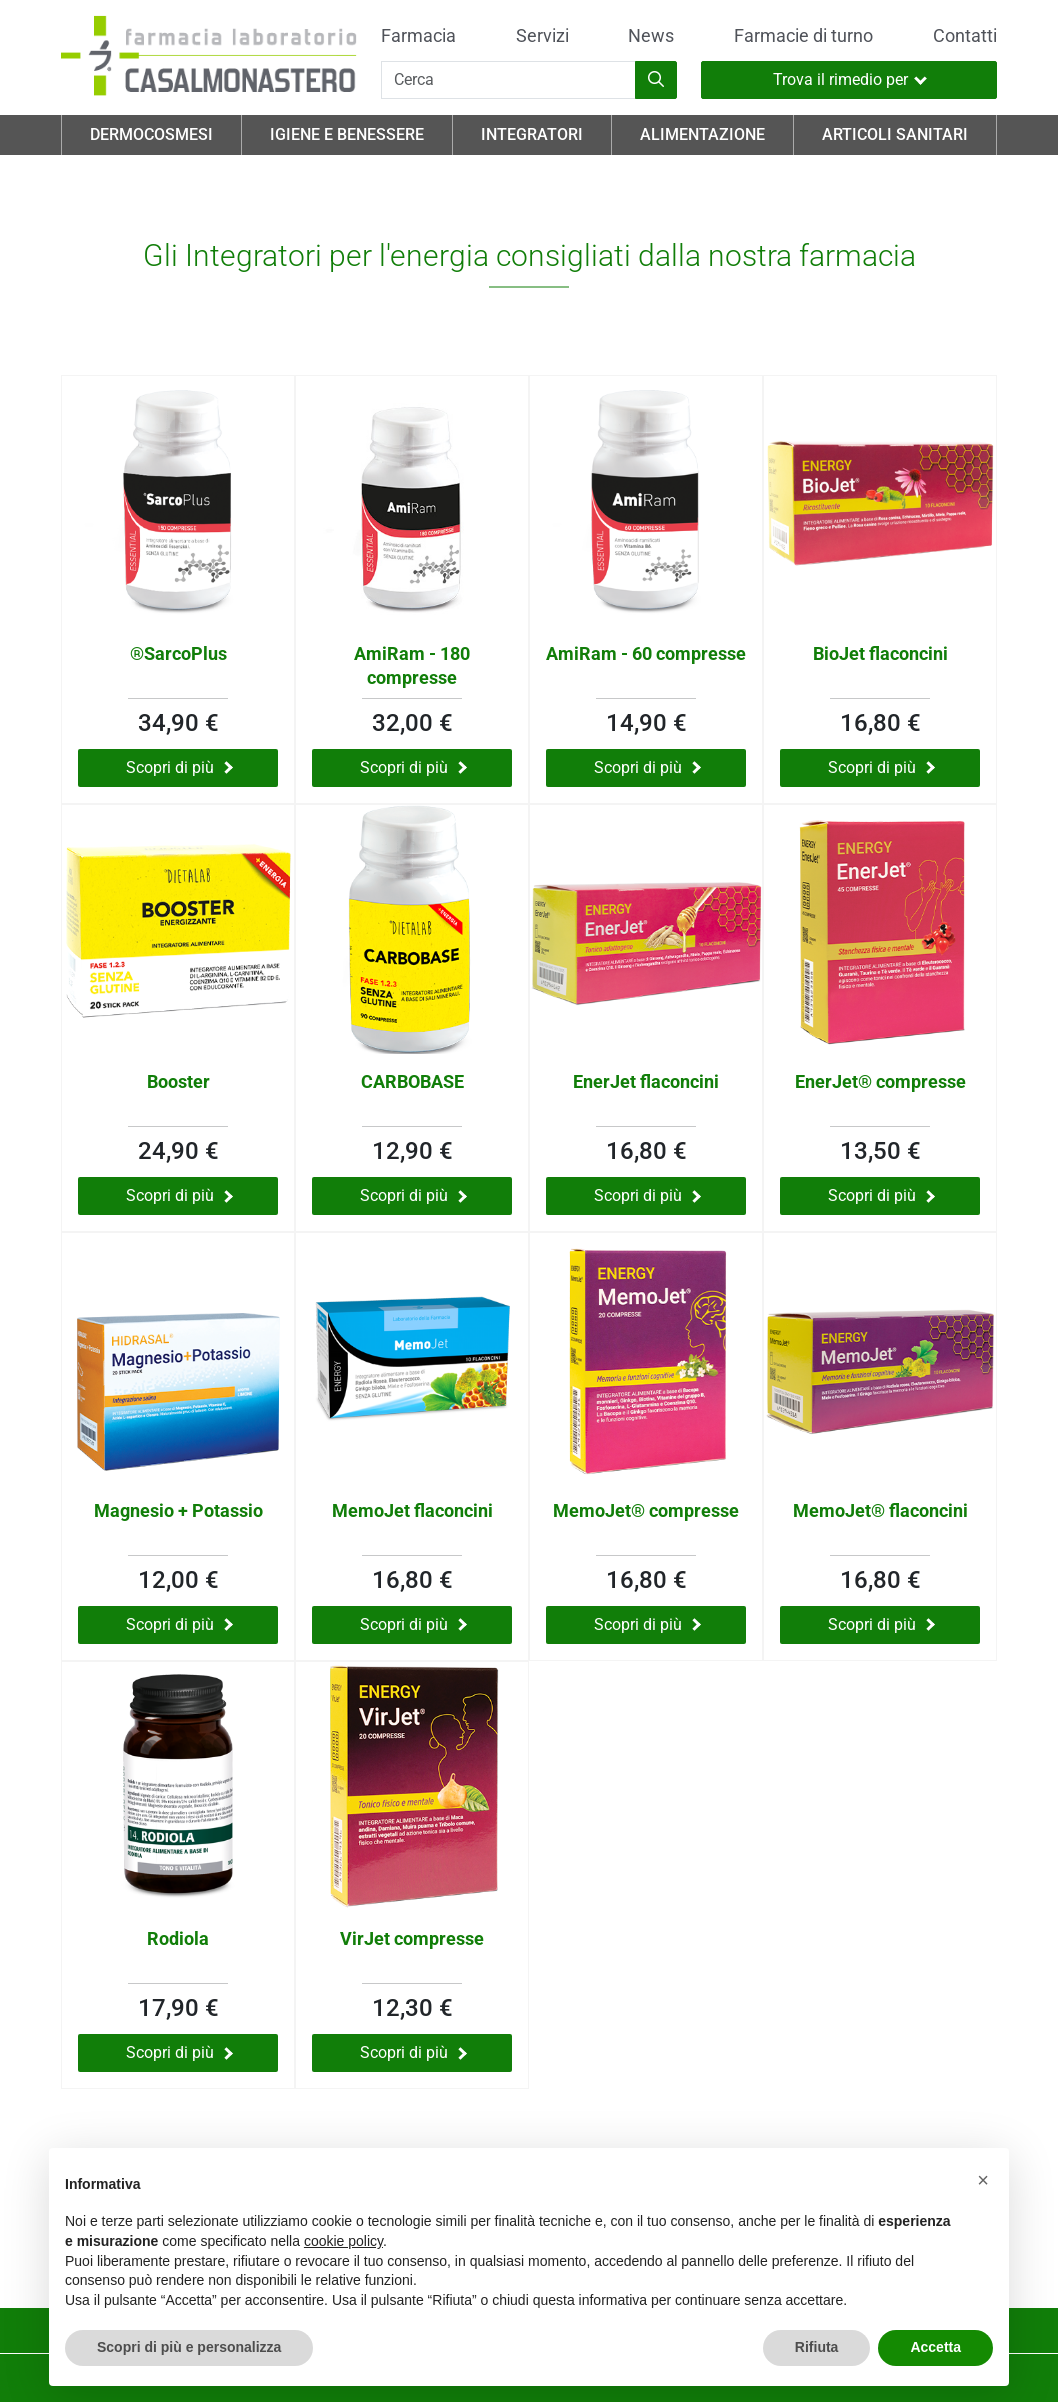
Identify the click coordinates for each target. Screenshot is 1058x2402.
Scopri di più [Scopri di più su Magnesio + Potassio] (179, 1624)
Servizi (542, 36)
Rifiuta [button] (817, 2347)
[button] (983, 2180)
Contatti (965, 36)
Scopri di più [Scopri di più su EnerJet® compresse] (881, 1195)
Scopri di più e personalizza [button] (189, 2347)
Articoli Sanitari (895, 134)
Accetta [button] (935, 2347)
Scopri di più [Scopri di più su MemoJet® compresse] (647, 1624)
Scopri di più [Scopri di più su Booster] (179, 1195)
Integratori (532, 134)
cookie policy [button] (343, 2241)
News (651, 36)
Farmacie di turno (803, 36)
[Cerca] (508, 80)
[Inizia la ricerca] (656, 80)
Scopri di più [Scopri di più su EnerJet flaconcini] (647, 1195)
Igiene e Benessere (347, 134)
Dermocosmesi (151, 134)
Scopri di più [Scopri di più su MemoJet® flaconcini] (881, 1624)
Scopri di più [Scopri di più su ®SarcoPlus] (179, 767)
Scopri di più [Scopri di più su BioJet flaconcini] (881, 767)
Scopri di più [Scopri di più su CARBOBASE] (413, 1195)
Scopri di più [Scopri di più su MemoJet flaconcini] (413, 1624)
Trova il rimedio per (850, 79)
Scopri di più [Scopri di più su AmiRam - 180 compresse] (413, 767)
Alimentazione (702, 134)
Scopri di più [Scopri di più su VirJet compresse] (413, 2052)
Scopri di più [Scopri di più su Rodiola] (179, 2052)
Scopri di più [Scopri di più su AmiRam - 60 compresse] (647, 767)
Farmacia (418, 36)
